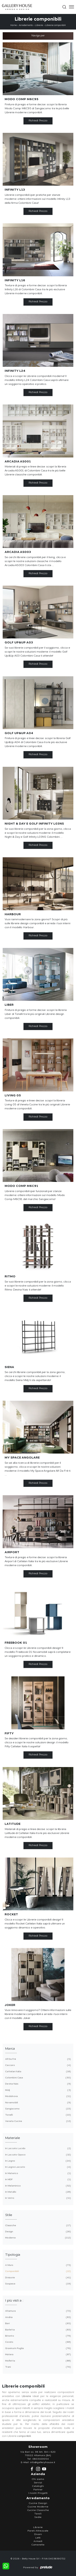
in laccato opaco (37, 2155)
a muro (37, 2265)
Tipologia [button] (12, 2255)
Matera (37, 2354)
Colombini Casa (37, 2078)
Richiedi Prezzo (38, 121)
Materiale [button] (12, 2138)
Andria (37, 2317)
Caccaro (37, 2065)
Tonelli (37, 2115)
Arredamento (26, 25)
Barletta (37, 2330)
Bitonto (37, 2336)
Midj (37, 2090)
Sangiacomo (37, 2109)
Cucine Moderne (38, 2507)
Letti (38, 2538)
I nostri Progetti (38, 2493)
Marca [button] (10, 2048)
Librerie (39, 25)
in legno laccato (37, 2167)
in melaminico (37, 2186)
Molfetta (37, 2361)
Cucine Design (38, 2503)
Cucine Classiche (38, 2510)
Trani (37, 2367)
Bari (37, 2323)
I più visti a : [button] (14, 2300)
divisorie (37, 2277)
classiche (37, 2225)
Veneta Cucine (37, 2121)
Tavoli (38, 2514)
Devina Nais (37, 2084)
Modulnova (37, 2096)
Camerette (37, 2545)
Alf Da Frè (37, 2059)
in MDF (37, 2179)
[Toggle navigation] (70, 7)
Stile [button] (8, 2215)
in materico (37, 2173)
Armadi (38, 2541)
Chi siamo (38, 2479)
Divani (38, 2534)
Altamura (37, 2311)
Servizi (38, 2483)
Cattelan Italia (37, 2071)
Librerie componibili (55, 25)
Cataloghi (38, 2486)
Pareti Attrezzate (38, 2531)
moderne (37, 2238)
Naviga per (38, 36)
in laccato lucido (37, 2148)
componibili (37, 2271)
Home (13, 25)
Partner (38, 2489)
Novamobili (37, 2102)
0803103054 (40, 2459)
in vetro (37, 2198)
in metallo (37, 2192)
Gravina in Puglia (37, 2348)
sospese (37, 2284)
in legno (37, 2161)
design (37, 2231)
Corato (37, 2342)
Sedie (38, 2517)
